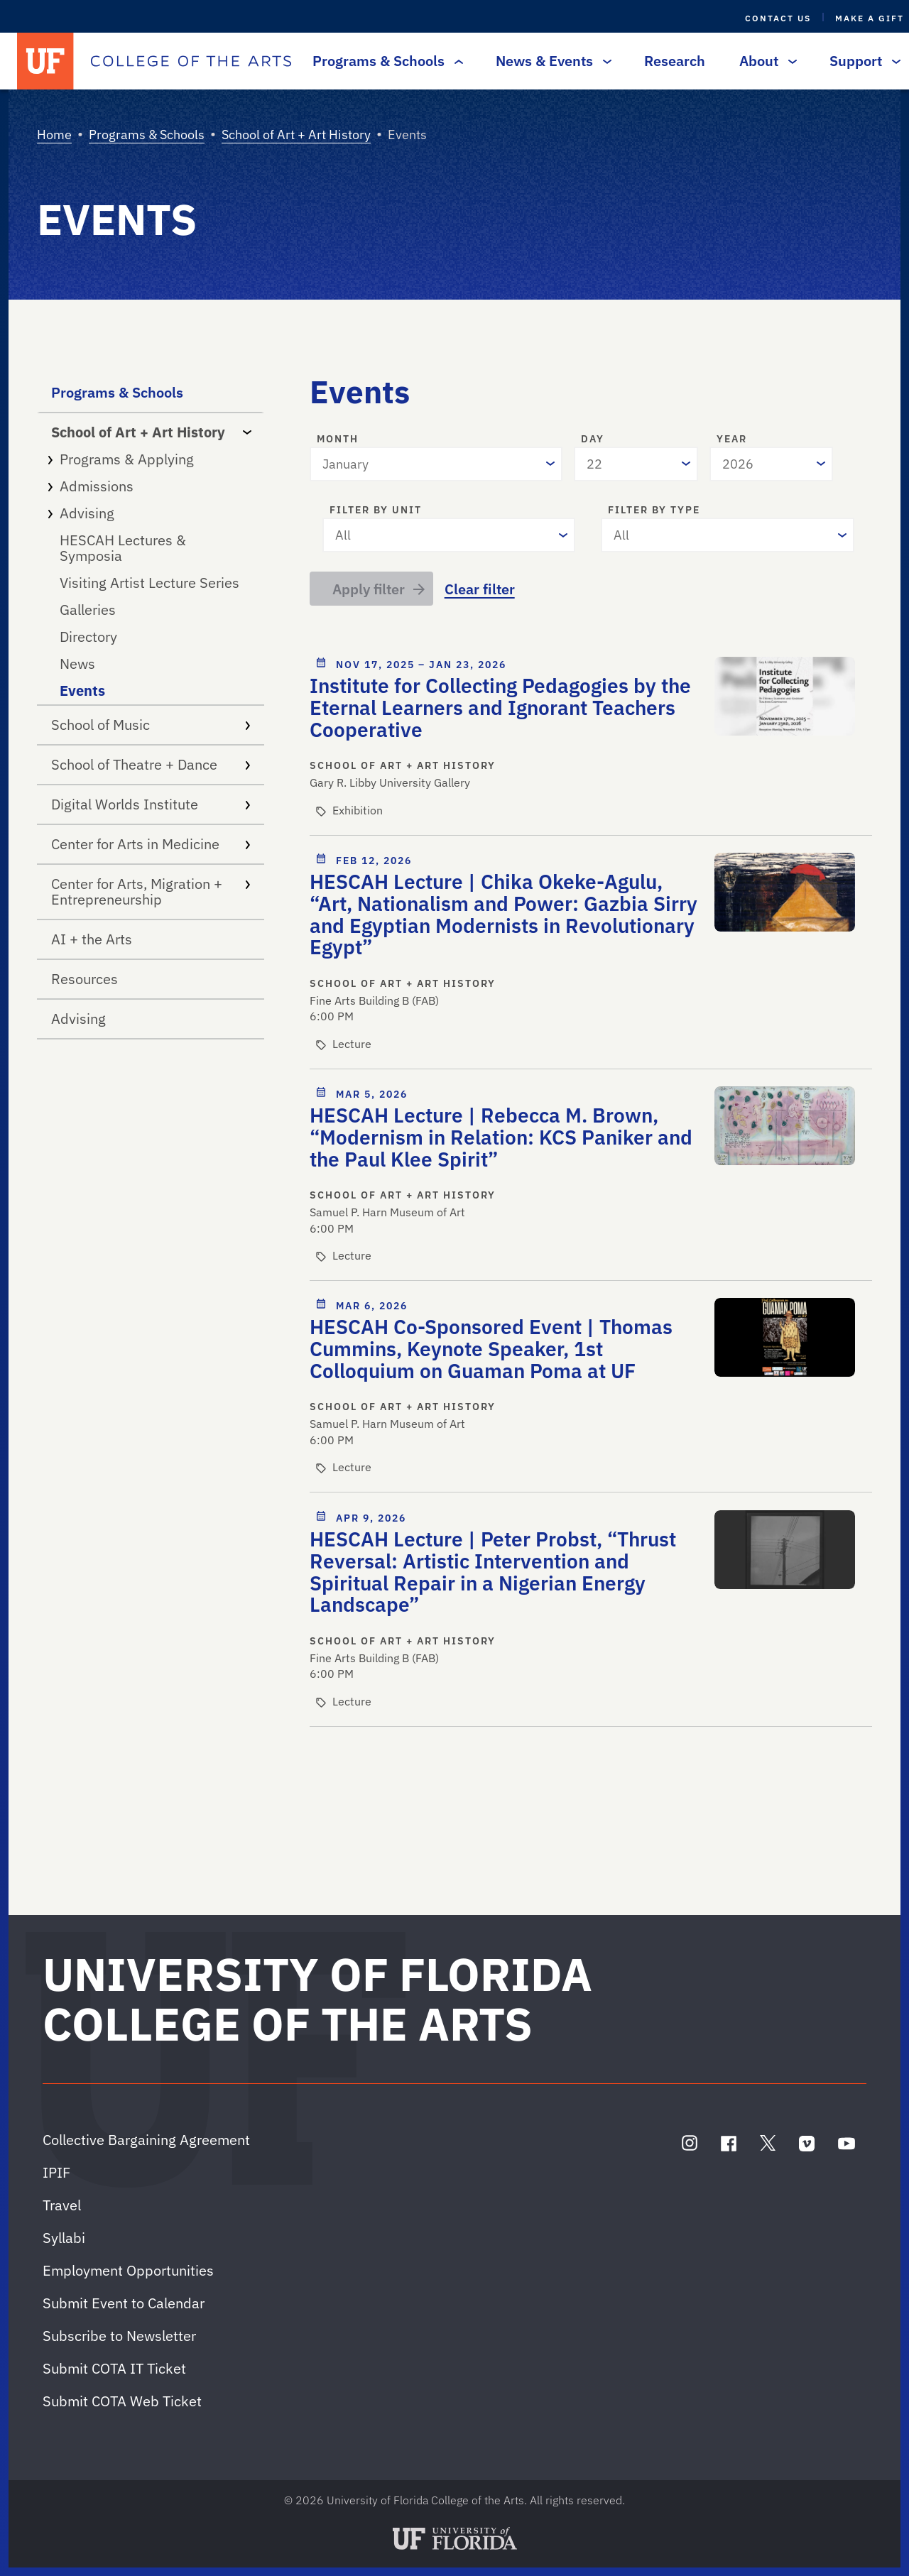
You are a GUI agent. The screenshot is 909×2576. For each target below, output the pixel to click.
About (764, 60)
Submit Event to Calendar (124, 2303)
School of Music (150, 724)
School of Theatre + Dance (150, 764)
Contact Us (778, 18)
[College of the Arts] (191, 61)
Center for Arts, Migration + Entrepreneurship (150, 891)
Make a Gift (869, 18)
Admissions (150, 486)
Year (732, 439)
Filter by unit (376, 510)
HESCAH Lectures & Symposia (123, 547)
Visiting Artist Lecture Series (149, 582)
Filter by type (654, 510)
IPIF (56, 2172)
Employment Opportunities (128, 2270)
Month (338, 439)
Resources (84, 978)
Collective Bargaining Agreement (146, 2139)
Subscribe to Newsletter (119, 2335)
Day (592, 439)
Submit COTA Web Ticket (122, 2401)
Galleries (88, 609)
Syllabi (64, 2237)
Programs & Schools (384, 60)
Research (674, 60)
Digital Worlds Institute (150, 804)
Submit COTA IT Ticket (114, 2368)
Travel (62, 2205)
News (77, 663)
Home (54, 134)
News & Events (550, 60)
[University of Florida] (45, 61)
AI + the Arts (91, 939)
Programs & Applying (150, 459)
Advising (150, 513)
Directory (88, 636)
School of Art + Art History (296, 134)
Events (82, 690)
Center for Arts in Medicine (150, 843)
